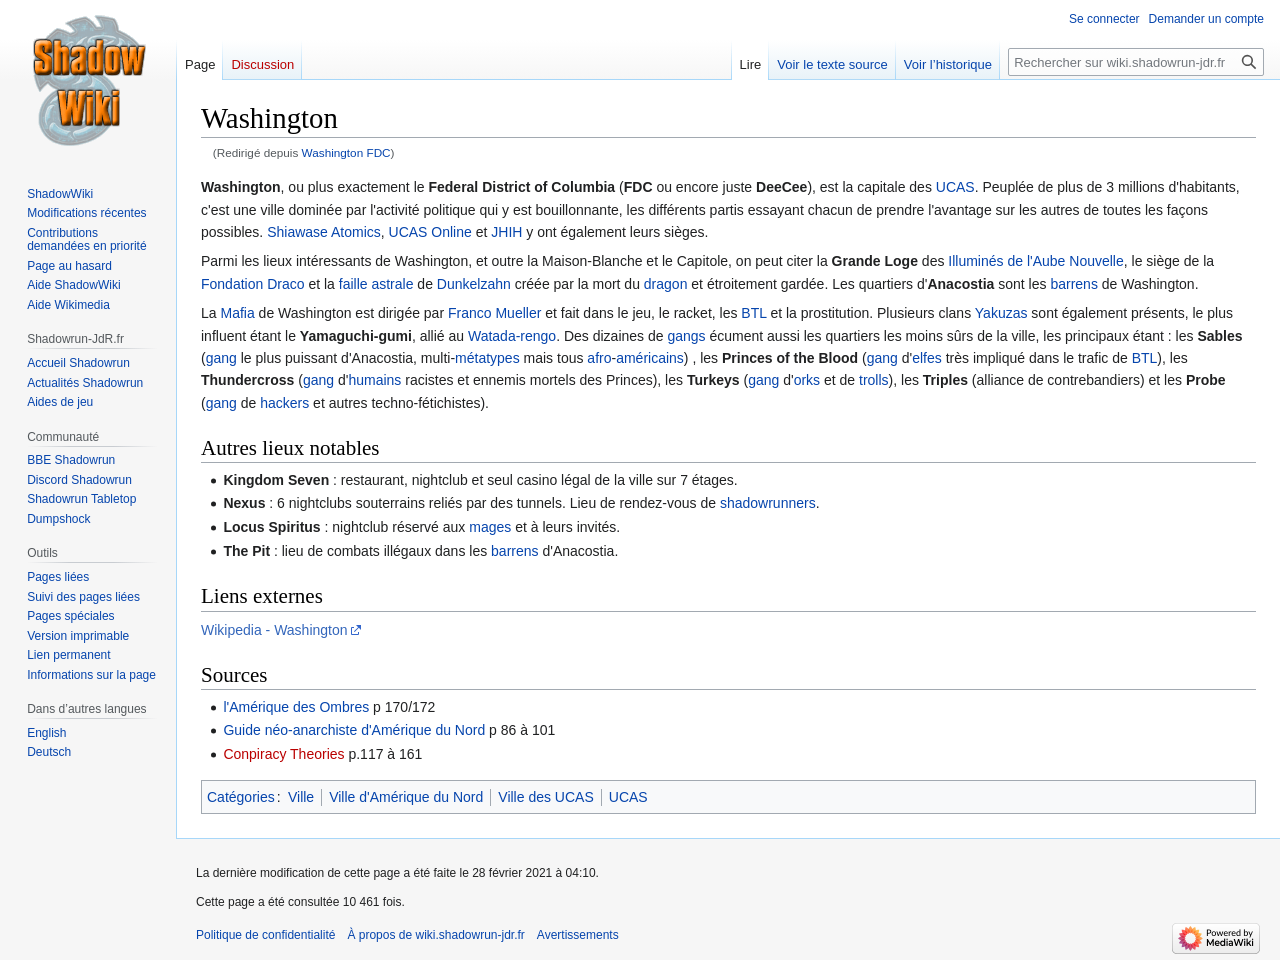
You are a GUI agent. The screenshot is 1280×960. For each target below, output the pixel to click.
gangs (686, 336)
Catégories (241, 797)
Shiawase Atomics (324, 232)
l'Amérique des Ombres (296, 707)
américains (650, 358)
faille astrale (376, 284)
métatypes (487, 358)
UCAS (955, 187)
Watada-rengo (512, 336)
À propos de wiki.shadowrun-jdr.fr (435, 935)
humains (374, 380)
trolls (874, 380)
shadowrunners (768, 503)
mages (490, 527)
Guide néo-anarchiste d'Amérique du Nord (354, 730)
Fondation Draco (253, 284)
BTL (753, 313)
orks (807, 380)
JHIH (506, 232)
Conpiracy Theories (283, 754)
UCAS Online (430, 232)
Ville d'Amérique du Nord (406, 797)
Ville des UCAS (545, 797)
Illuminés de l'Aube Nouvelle (1035, 261)
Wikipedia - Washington (274, 630)
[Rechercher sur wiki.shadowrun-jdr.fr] (1136, 62)
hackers (284, 403)
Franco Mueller (494, 313)
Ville (301, 797)
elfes (927, 358)
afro (599, 358)
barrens (1073, 284)
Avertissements (578, 935)
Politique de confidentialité (265, 935)
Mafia (237, 313)
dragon (666, 284)
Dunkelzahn (474, 284)
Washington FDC (346, 152)
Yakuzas (1001, 313)
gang (221, 358)
